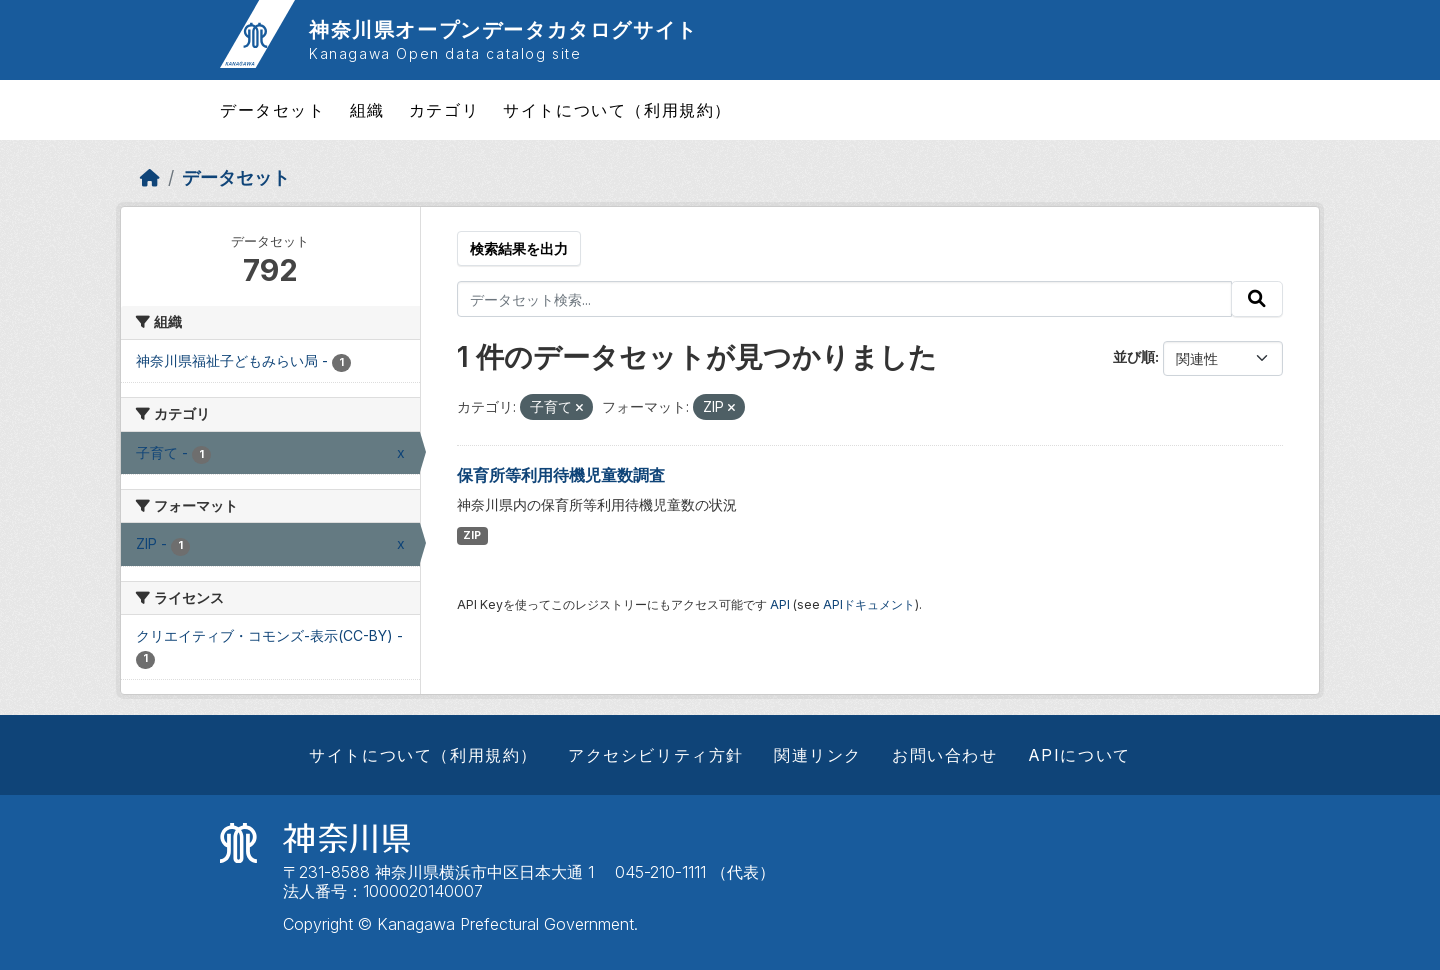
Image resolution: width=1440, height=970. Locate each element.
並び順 (1134, 356)
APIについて (1079, 755)
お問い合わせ (945, 755)
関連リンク (818, 755)
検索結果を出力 (519, 248)
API (780, 604)
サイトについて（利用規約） (617, 110)
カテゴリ (444, 110)
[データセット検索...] (845, 299)
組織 (367, 110)
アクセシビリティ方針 (656, 755)
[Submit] (1257, 299)
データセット (273, 110)
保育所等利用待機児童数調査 (561, 475)
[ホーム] (150, 177)
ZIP (472, 535)
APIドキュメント (869, 604)
